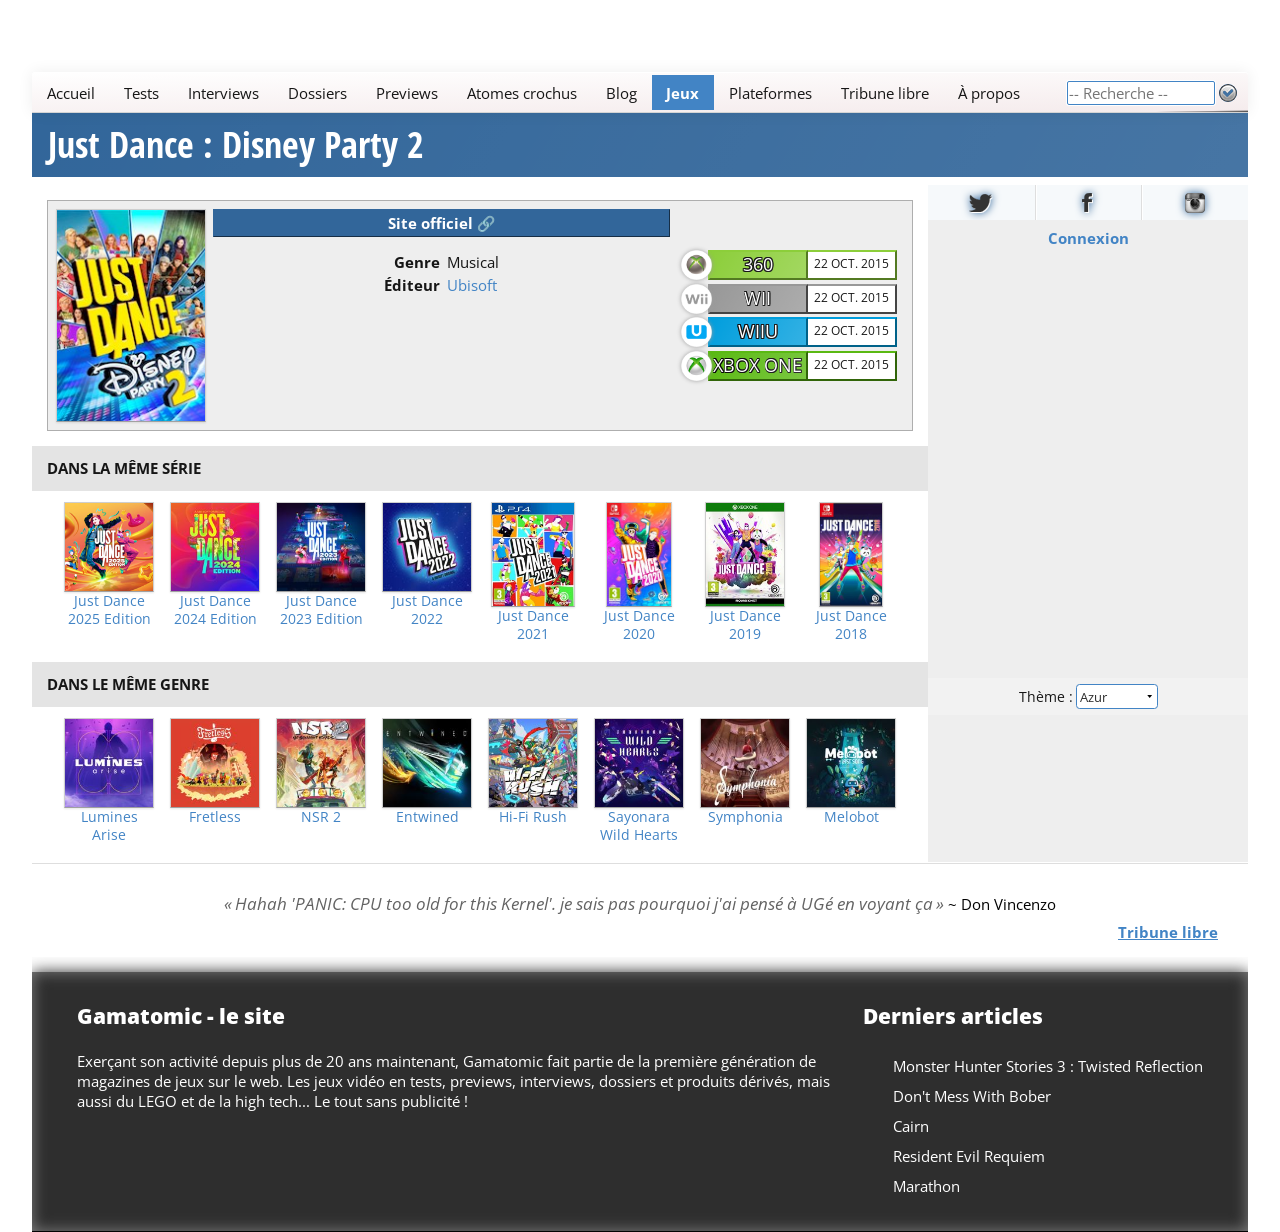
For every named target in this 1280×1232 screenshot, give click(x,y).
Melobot (851, 817)
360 (758, 264)
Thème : (1088, 696)
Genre (417, 262)
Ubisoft (472, 285)
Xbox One (757, 365)
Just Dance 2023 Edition (321, 610)
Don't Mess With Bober (972, 1096)
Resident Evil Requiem (969, 1156)
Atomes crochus (522, 93)
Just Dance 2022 (427, 610)
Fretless (215, 817)
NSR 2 (321, 817)
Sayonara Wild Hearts (639, 826)
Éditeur (412, 285)
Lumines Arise (109, 826)
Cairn (911, 1126)
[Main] (549, 92)
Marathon (926, 1186)
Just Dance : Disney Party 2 (236, 145)
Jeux (682, 93)
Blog (621, 93)
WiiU (758, 331)
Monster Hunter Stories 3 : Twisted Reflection (1048, 1066)
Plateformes (770, 93)
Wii (757, 298)
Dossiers (317, 93)
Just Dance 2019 (745, 625)
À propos (989, 93)
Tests (141, 93)
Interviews (223, 93)
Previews (407, 93)
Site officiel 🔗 (442, 223)
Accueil (71, 93)
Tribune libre (885, 93)
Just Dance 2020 (639, 625)
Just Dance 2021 (533, 625)
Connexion (1088, 238)
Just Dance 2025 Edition (109, 610)
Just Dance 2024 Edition (215, 610)
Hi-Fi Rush (533, 817)
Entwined (427, 817)
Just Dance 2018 (851, 625)
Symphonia (745, 817)
